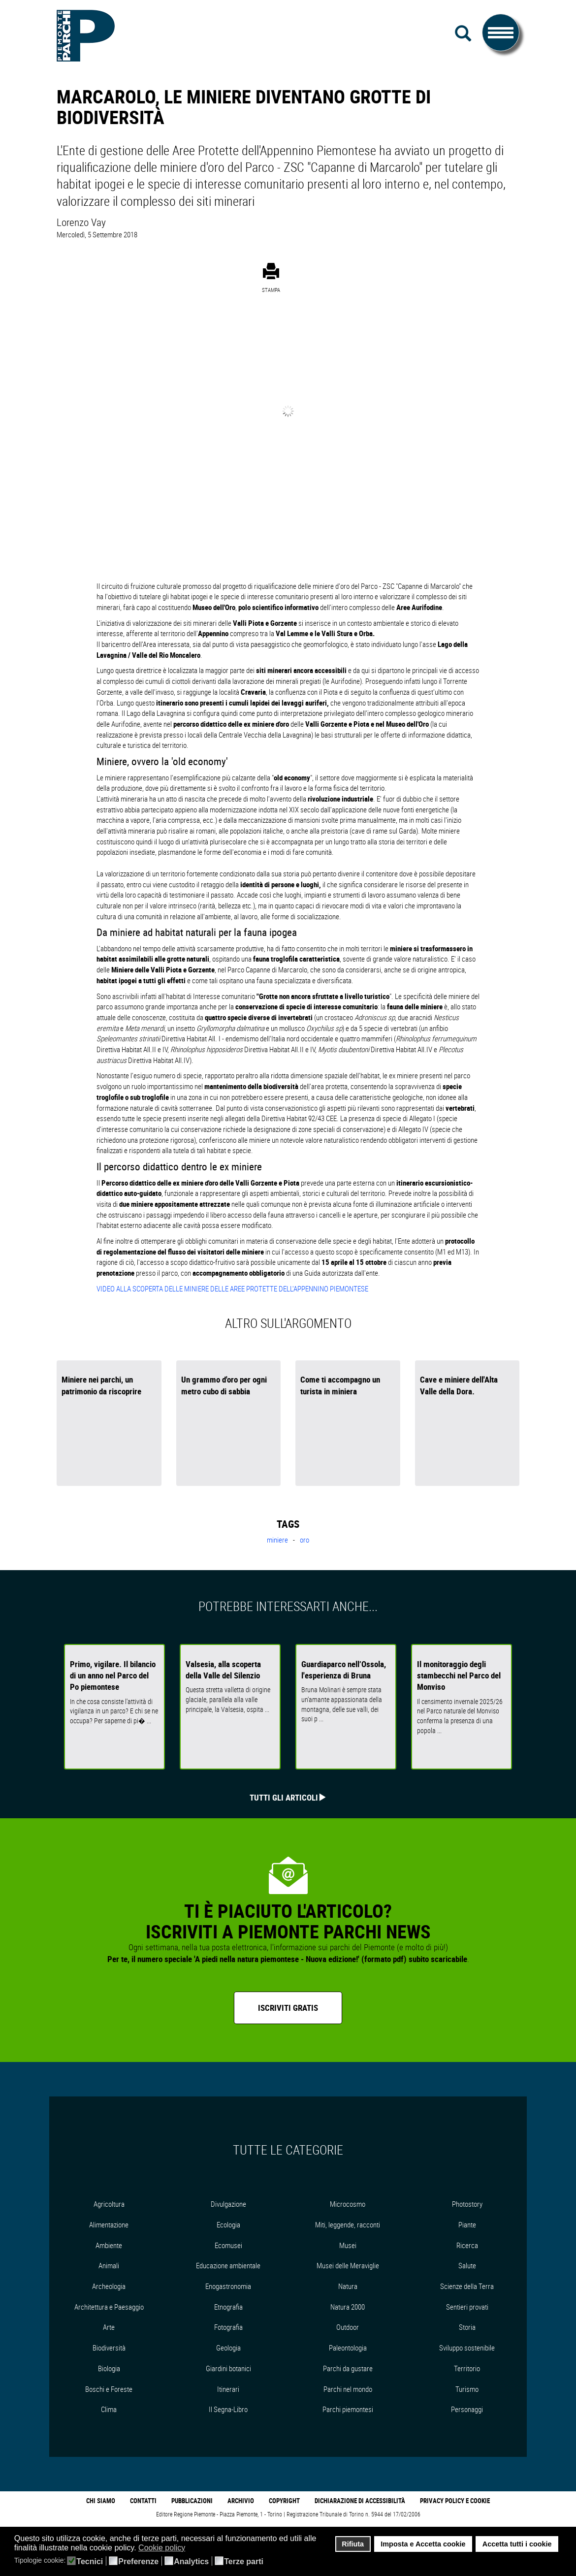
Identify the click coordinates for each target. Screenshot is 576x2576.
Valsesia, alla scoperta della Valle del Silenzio (223, 1669)
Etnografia (228, 2307)
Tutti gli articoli (284, 1797)
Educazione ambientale (228, 2265)
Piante (467, 2224)
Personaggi (467, 2409)
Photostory (467, 2204)
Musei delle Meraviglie (348, 2265)
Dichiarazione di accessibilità (360, 2500)
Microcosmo (347, 2204)
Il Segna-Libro (228, 2409)
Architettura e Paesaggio (109, 2307)
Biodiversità (109, 2347)
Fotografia (228, 2327)
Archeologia (109, 2286)
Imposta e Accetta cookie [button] (423, 2544)
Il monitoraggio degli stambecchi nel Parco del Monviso (459, 1675)
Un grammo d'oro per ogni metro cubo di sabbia (224, 1385)
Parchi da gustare (348, 2368)
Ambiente (109, 2245)
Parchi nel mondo (347, 2389)
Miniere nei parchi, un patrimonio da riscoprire (101, 1385)
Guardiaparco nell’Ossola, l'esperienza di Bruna (343, 1669)
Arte (109, 2327)
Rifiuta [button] (353, 2544)
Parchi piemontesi (347, 2409)
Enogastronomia (228, 2286)
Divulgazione (228, 2204)
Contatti (143, 2500)
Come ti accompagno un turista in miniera (340, 1385)
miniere (278, 1540)
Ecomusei (228, 2245)
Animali (108, 2265)
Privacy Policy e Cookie (455, 2500)
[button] (191, 2548)
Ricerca (467, 2245)
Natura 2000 (347, 2307)
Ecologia (228, 2224)
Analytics (191, 2562)
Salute (467, 2265)
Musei (347, 2245)
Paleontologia (348, 2347)
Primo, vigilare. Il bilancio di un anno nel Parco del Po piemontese (113, 1675)
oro (304, 1540)
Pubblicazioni (192, 2500)
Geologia (228, 2347)
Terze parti (243, 2562)
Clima (109, 2409)
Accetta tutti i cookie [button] (517, 2544)
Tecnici (89, 2562)
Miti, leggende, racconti (347, 2224)
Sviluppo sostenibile (467, 2347)
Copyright (284, 2500)
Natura (347, 2286)
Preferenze (138, 2562)
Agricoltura (109, 2204)
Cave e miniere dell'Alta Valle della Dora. (459, 1385)
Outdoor (347, 2327)
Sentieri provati (467, 2307)
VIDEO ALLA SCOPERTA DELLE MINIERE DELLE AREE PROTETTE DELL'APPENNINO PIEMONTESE (232, 1288)
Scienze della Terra (467, 2286)
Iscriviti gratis (288, 2007)
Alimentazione (108, 2224)
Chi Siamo (100, 2500)
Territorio (467, 2368)
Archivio (240, 2500)
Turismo (467, 2389)
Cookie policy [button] (161, 2548)
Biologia (109, 2368)
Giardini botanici (228, 2368)
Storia (467, 2327)
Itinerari (228, 2389)
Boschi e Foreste (108, 2389)
